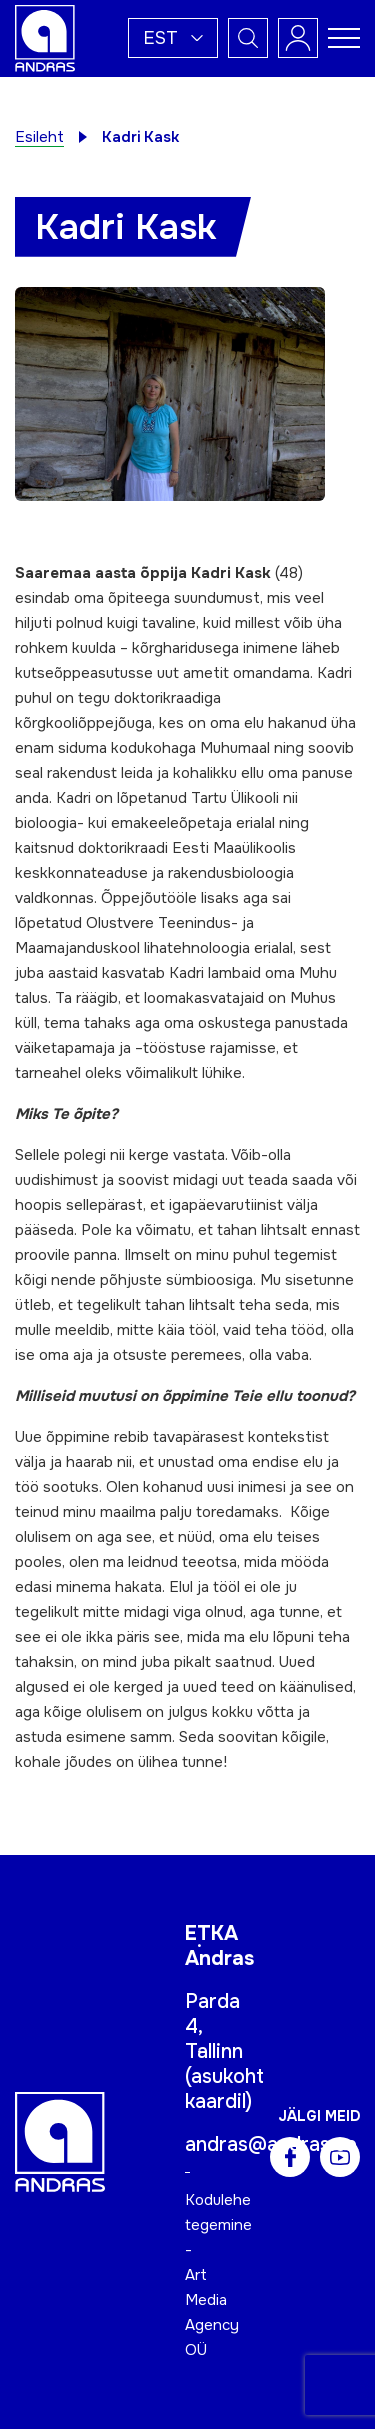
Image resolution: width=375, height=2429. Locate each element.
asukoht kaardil (224, 2089)
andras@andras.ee (271, 2144)
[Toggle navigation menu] (344, 38)
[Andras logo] (45, 37)
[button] (173, 38)
